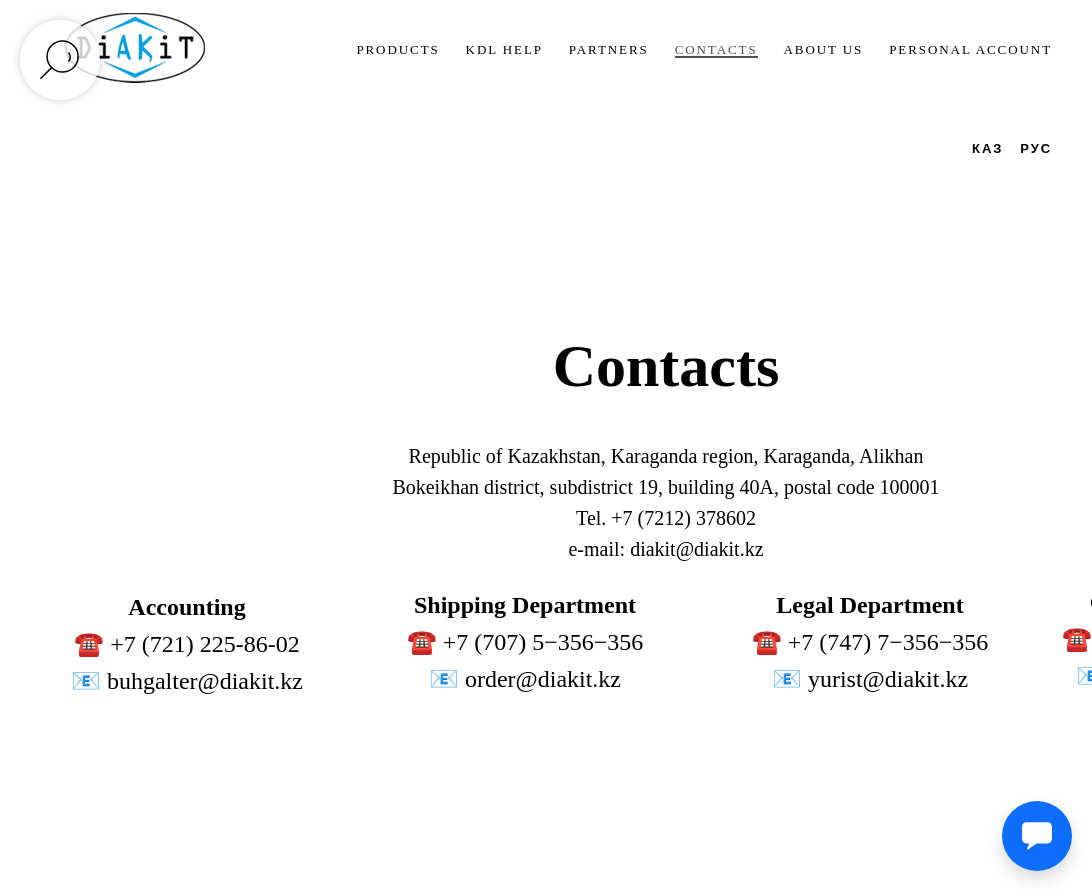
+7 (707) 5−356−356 (543, 642)
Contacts (716, 49)
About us (824, 49)
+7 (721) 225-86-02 (205, 644)
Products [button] (397, 49)
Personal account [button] (970, 49)
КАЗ (987, 148)
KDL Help (504, 49)
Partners (609, 49)
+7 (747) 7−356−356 (888, 642)
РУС (1036, 148)
